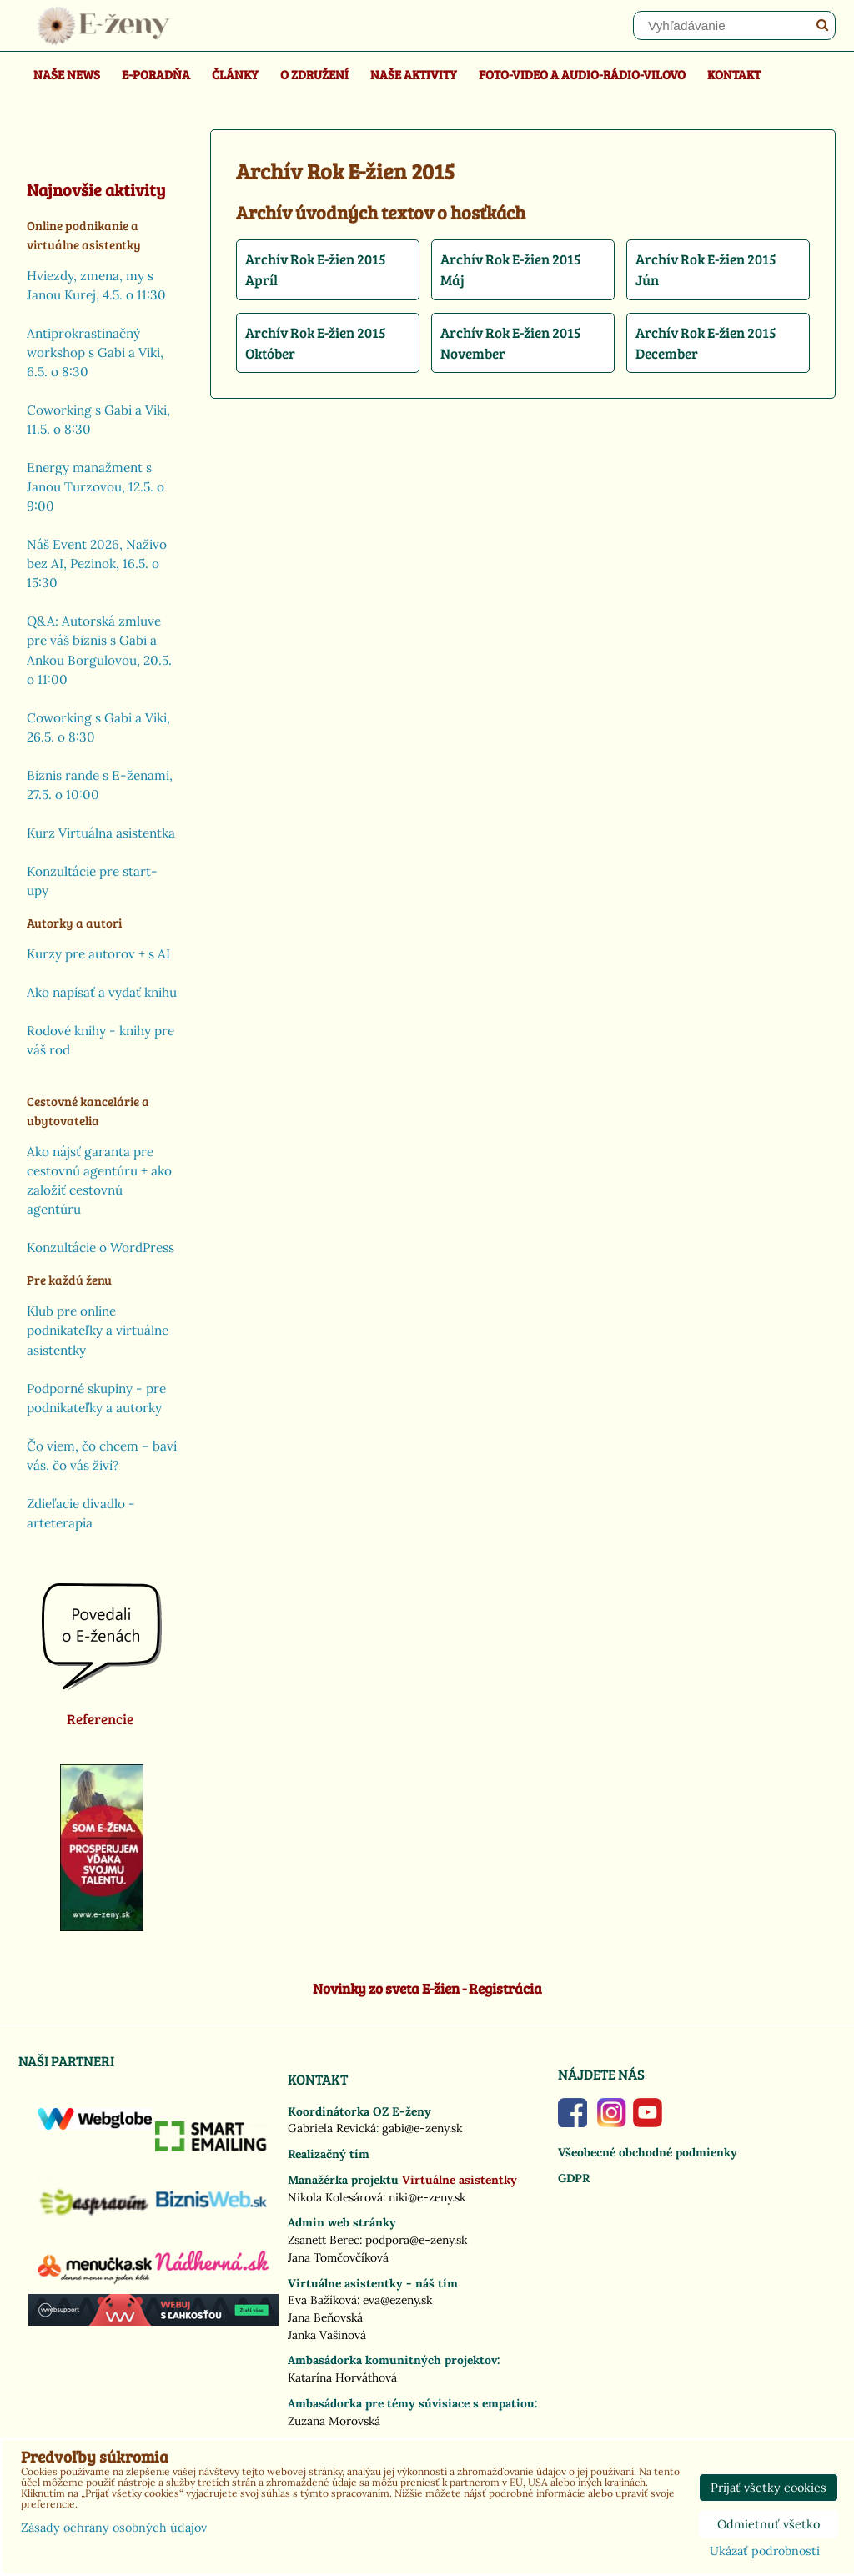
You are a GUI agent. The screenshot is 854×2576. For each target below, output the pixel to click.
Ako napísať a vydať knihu (102, 992)
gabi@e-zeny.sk (422, 2128)
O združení (314, 74)
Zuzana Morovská (334, 2420)
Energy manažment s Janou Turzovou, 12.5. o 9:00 (95, 487)
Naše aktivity (413, 74)
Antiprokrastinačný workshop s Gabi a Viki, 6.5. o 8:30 (95, 352)
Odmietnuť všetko (768, 2524)
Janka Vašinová (327, 2334)
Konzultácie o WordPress (100, 1247)
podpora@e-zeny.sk (416, 2239)
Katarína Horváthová (342, 2377)
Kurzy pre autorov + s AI (98, 954)
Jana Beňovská (325, 2317)
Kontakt (734, 74)
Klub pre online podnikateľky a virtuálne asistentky (97, 1330)
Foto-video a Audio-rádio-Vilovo (582, 74)
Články (235, 74)
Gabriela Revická (332, 2128)
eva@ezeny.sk (397, 2299)
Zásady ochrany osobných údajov (114, 2527)
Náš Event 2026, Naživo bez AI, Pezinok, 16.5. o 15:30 (97, 563)
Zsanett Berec (323, 2239)
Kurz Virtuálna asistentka (101, 833)
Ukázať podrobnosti (765, 2551)
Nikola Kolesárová (335, 2197)
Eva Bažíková (322, 2299)
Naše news (66, 74)
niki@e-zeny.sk (427, 2197)
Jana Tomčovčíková (338, 2257)
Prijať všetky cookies (768, 2487)
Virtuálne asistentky (459, 2179)
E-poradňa (156, 74)
